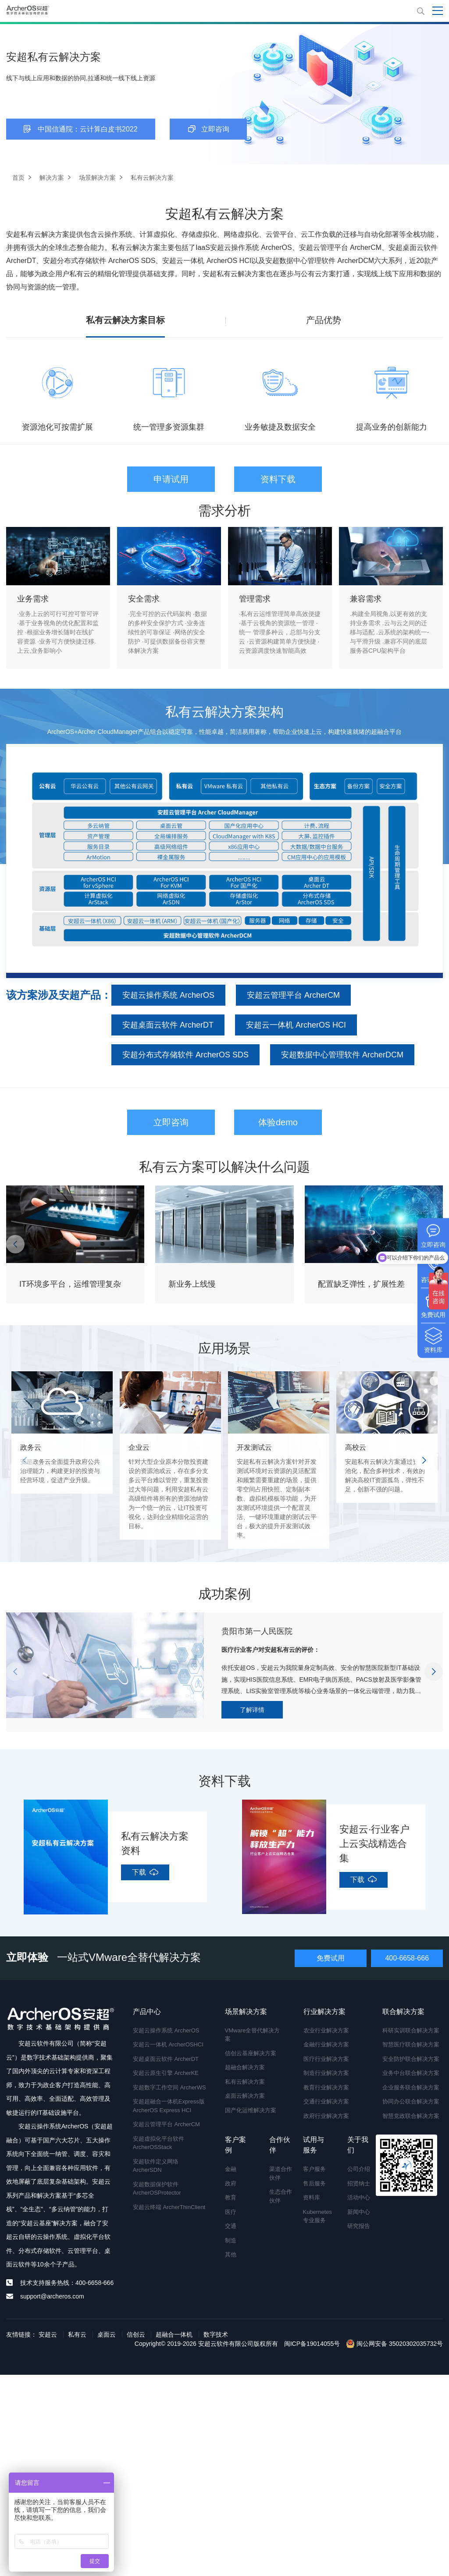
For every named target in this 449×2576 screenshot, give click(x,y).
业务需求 (33, 598)
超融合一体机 (174, 2334)
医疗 (230, 2212)
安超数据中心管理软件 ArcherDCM (342, 1054)
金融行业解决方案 (326, 2044)
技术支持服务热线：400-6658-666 (67, 2282)
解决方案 (51, 177)
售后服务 (314, 2183)
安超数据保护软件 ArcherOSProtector (157, 2188)
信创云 (136, 2334)
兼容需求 (365, 598)
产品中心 (147, 2011)
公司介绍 (358, 2169)
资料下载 (278, 479)
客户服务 (314, 2169)
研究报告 (358, 2226)
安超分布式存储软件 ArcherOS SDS (185, 1054)
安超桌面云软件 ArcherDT (168, 1025)
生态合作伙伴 (280, 2196)
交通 (230, 2226)
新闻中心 (358, 2212)
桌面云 (106, 2334)
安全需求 (144, 598)
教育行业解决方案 (326, 2087)
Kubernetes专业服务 (316, 2216)
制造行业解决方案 (326, 2073)
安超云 (48, 2334)
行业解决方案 (324, 2011)
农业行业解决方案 (326, 2030)
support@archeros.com (52, 2296)
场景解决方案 (97, 177)
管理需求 (255, 598)
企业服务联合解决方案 (410, 2087)
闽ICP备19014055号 (312, 2343)
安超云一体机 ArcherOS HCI (296, 1025)
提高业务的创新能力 (391, 427)
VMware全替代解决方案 (252, 2034)
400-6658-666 (407, 1958)
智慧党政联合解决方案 (410, 2116)
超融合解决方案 (245, 2067)
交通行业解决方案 (326, 2101)
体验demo (278, 1122)
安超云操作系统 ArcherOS (168, 995)
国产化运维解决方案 (250, 2110)
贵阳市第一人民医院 (256, 1631)
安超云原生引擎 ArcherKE (166, 2073)
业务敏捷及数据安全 (280, 427)
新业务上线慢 (192, 1284)
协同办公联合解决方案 (410, 2101)
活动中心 (358, 2197)
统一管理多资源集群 (168, 427)
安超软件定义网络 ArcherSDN (155, 2166)
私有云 (77, 2334)
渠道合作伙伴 (280, 2173)
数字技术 (215, 2334)
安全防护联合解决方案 (410, 2059)
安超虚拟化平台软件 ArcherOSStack (158, 2143)
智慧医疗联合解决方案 (410, 2044)
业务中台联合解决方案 (410, 2073)
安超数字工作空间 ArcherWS (169, 2087)
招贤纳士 (358, 2183)
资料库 (311, 2197)
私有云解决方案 (245, 2081)
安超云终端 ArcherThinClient (169, 2207)
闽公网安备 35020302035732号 (394, 2343)
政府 (230, 2183)
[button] (15, 1244)
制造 (230, 2240)
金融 (230, 2169)
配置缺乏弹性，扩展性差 (361, 1284)
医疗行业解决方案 (326, 2059)
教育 (230, 2197)
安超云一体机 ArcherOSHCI (168, 2044)
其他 (230, 2254)
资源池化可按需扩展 (57, 427)
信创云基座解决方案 (250, 2053)
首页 (18, 177)
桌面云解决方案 (245, 2095)
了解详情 (252, 1709)
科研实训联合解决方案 (410, 2030)
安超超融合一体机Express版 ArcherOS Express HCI (169, 2105)
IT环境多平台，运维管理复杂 (70, 1284)
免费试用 (331, 1958)
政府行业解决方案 (326, 2116)
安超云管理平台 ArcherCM (293, 995)
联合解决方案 (403, 2011)
